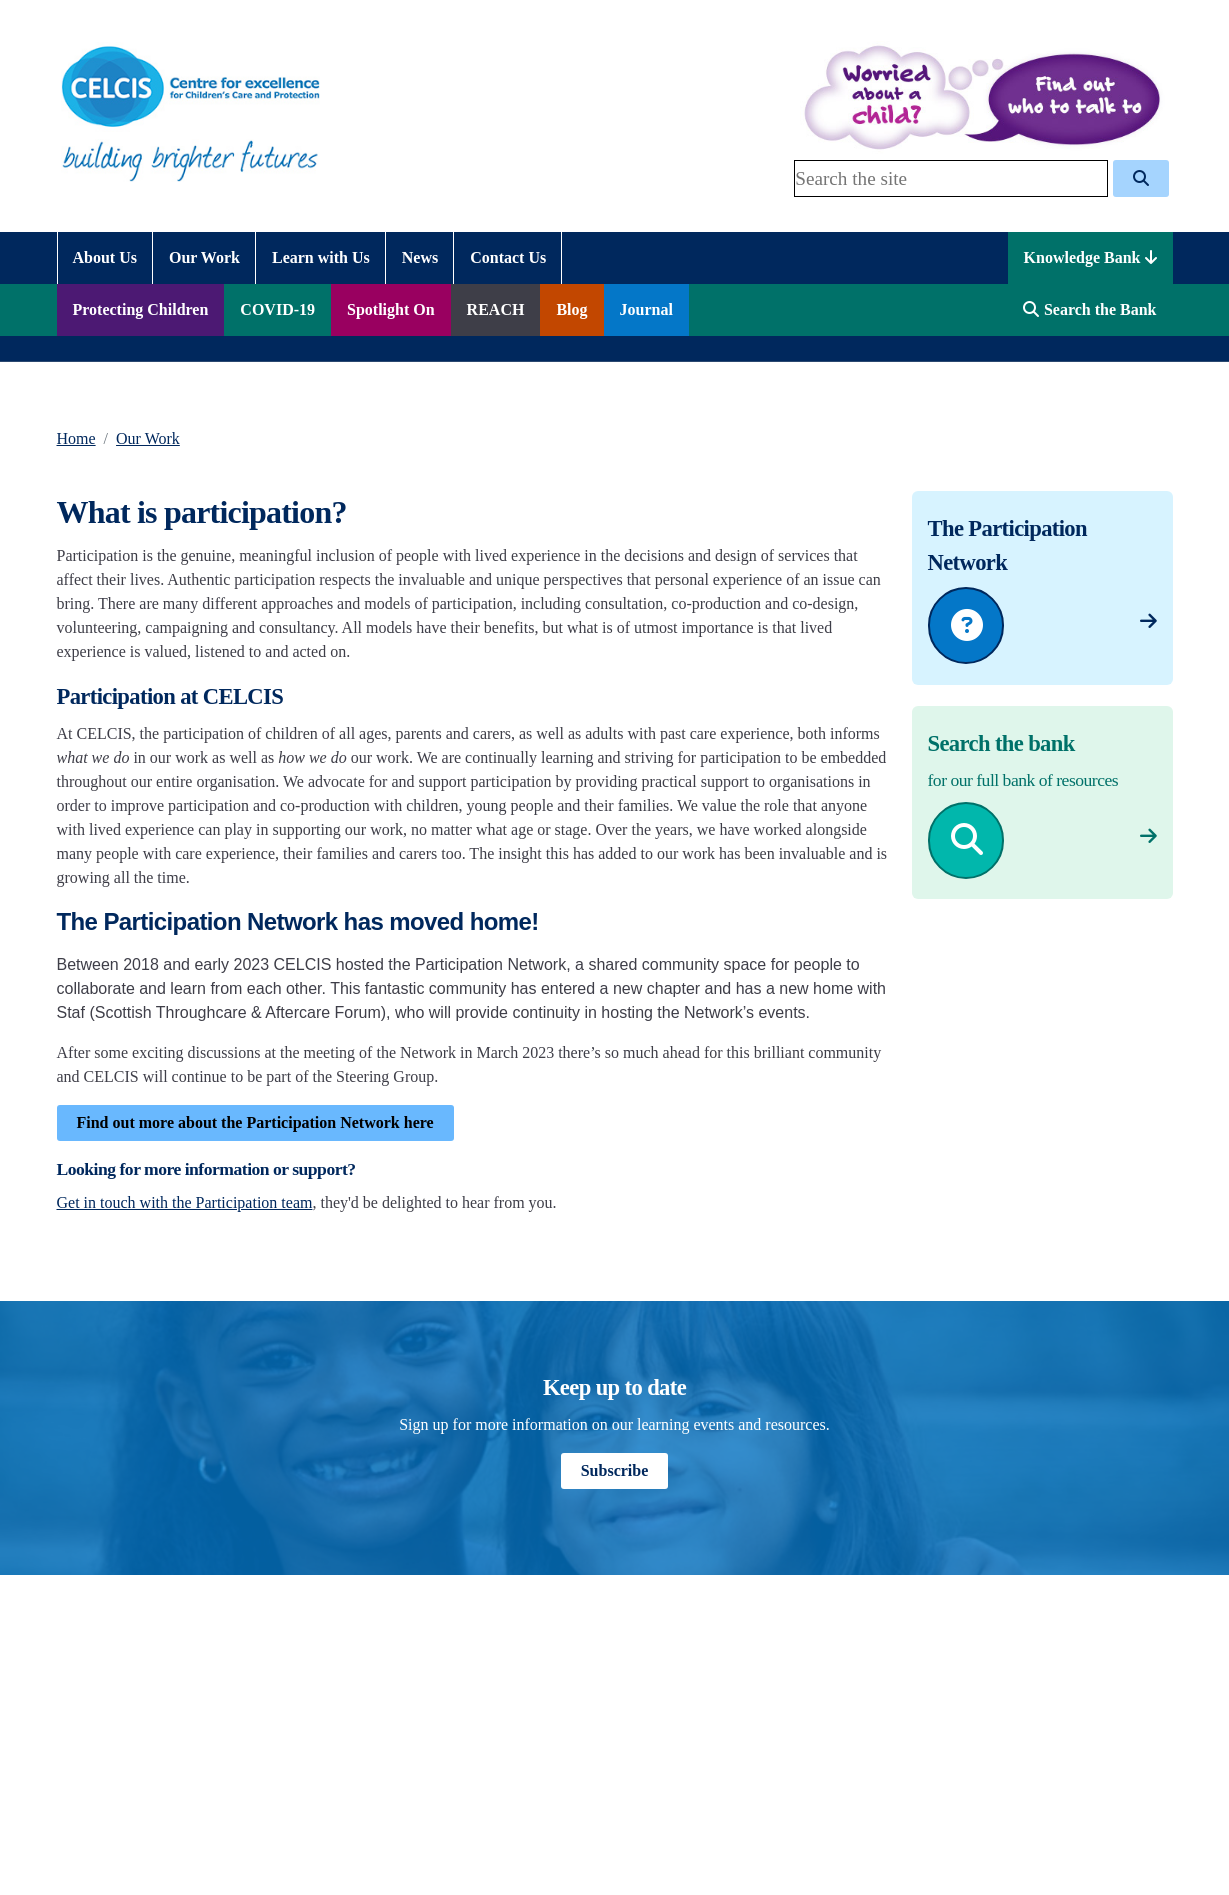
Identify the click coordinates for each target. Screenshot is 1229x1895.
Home (76, 438)
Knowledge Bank (1090, 257)
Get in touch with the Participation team (185, 1202)
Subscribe (615, 1470)
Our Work (148, 438)
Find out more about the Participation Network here (255, 1122)
